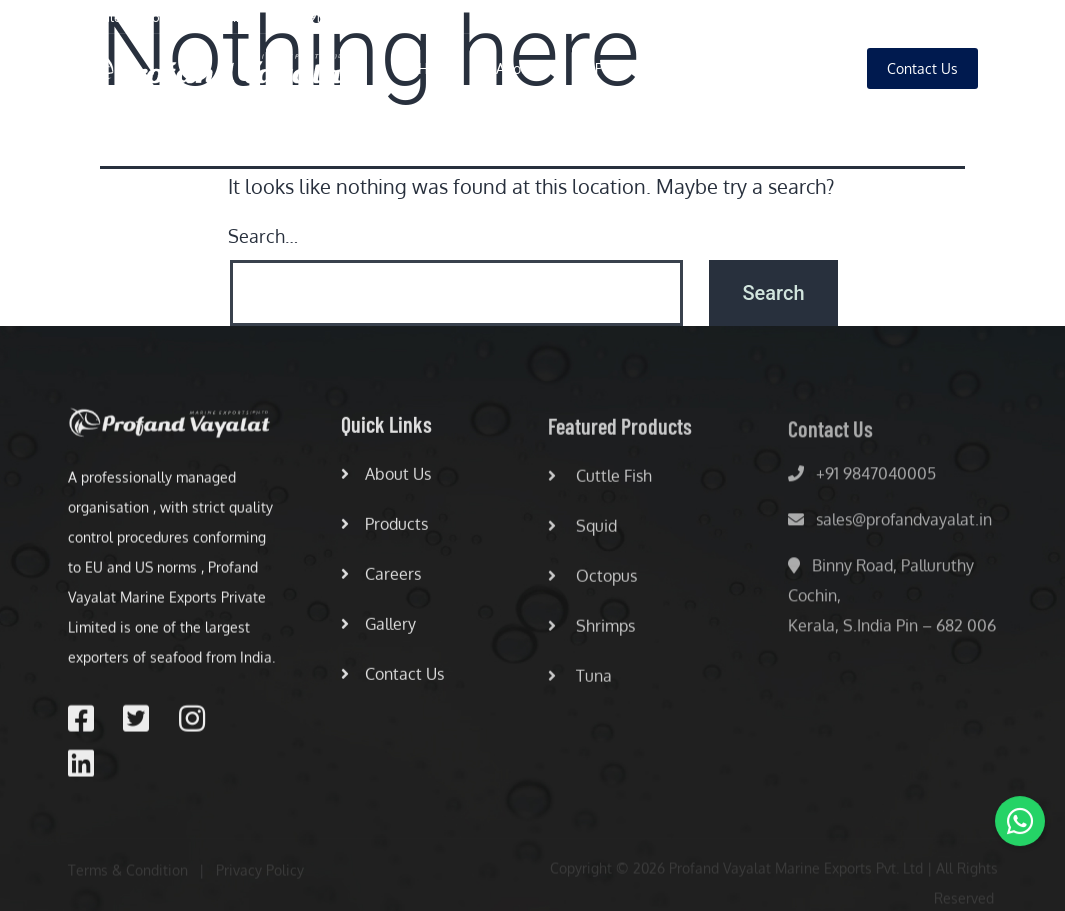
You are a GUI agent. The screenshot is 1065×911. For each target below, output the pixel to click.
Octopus (592, 584)
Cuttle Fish (600, 484)
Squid (582, 534)
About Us (525, 68)
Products (623, 68)
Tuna (580, 684)
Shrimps (591, 634)
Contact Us (392, 680)
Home (437, 68)
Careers (716, 68)
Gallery (804, 68)
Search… (263, 236)
